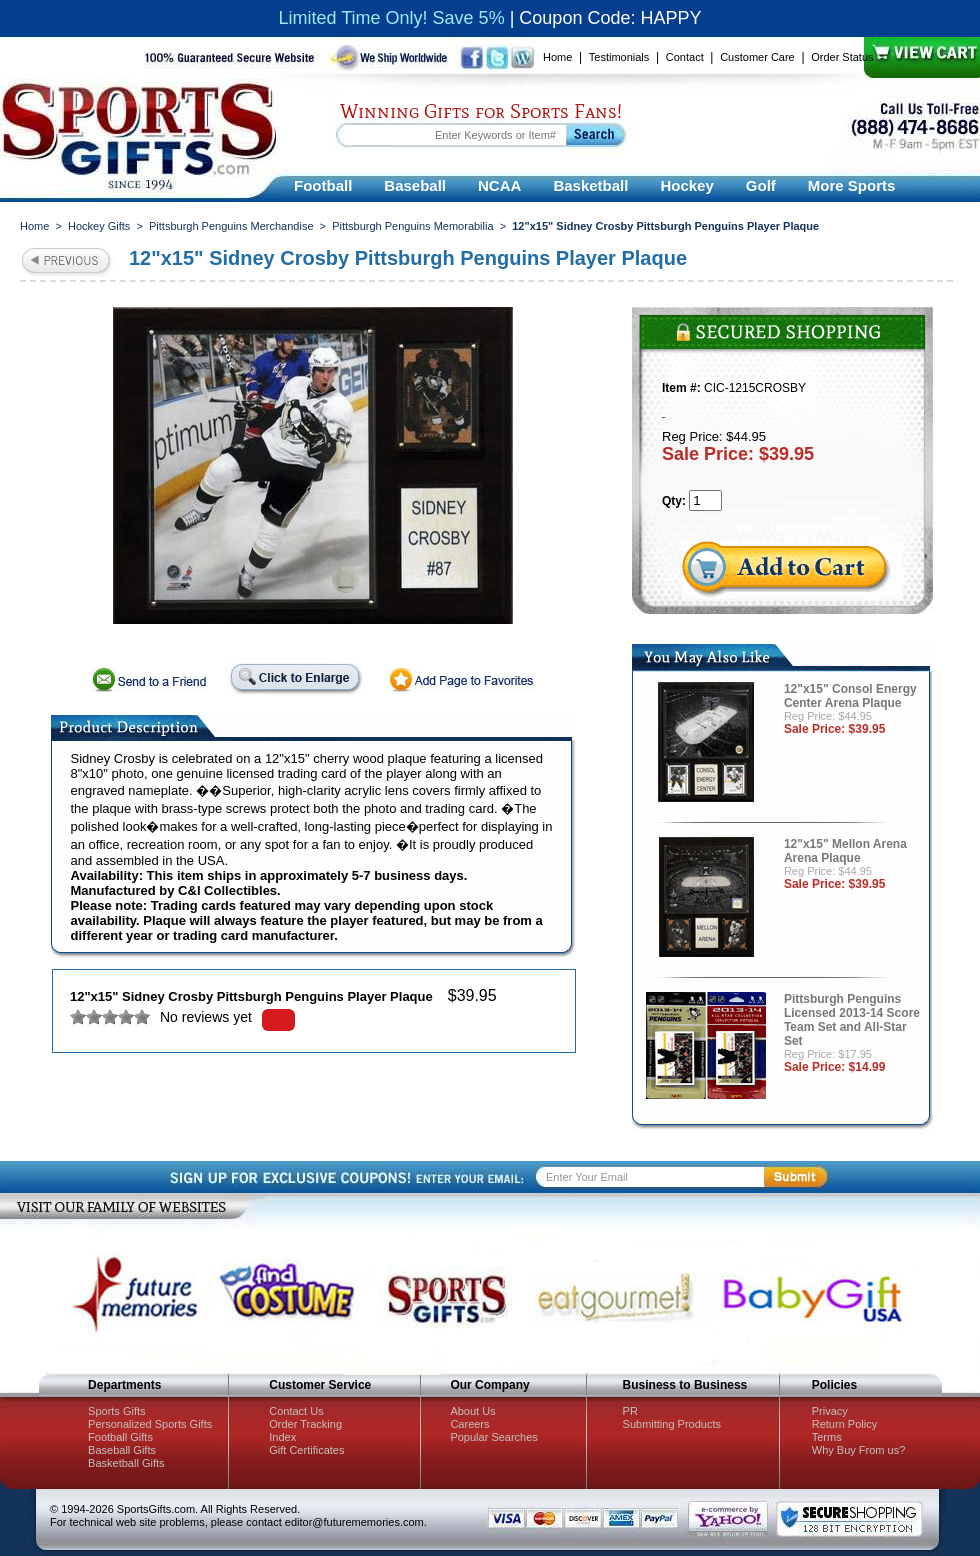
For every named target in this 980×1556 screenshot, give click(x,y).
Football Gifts (120, 1437)
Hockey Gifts (99, 226)
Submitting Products (672, 1424)
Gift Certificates (306, 1450)
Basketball (590, 185)
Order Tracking (305, 1424)
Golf (761, 185)
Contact (685, 57)
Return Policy (844, 1424)
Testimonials (619, 57)
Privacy (830, 1411)
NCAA (499, 185)
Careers (469, 1424)
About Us (472, 1411)
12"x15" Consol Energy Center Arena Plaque (850, 696)
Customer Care (757, 57)
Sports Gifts (116, 1411)
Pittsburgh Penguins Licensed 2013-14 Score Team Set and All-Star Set (852, 1020)
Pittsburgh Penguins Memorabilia (412, 226)
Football (323, 185)
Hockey (686, 185)
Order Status (842, 57)
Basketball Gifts (126, 1463)
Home (557, 57)
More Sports (852, 185)
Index (282, 1437)
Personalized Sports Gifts (150, 1424)
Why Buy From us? (859, 1450)
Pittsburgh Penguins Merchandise (231, 226)
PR (630, 1411)
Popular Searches (493, 1437)
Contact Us (296, 1411)
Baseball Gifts (122, 1450)
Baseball (415, 185)
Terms (827, 1437)
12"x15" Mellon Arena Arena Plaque (845, 851)
